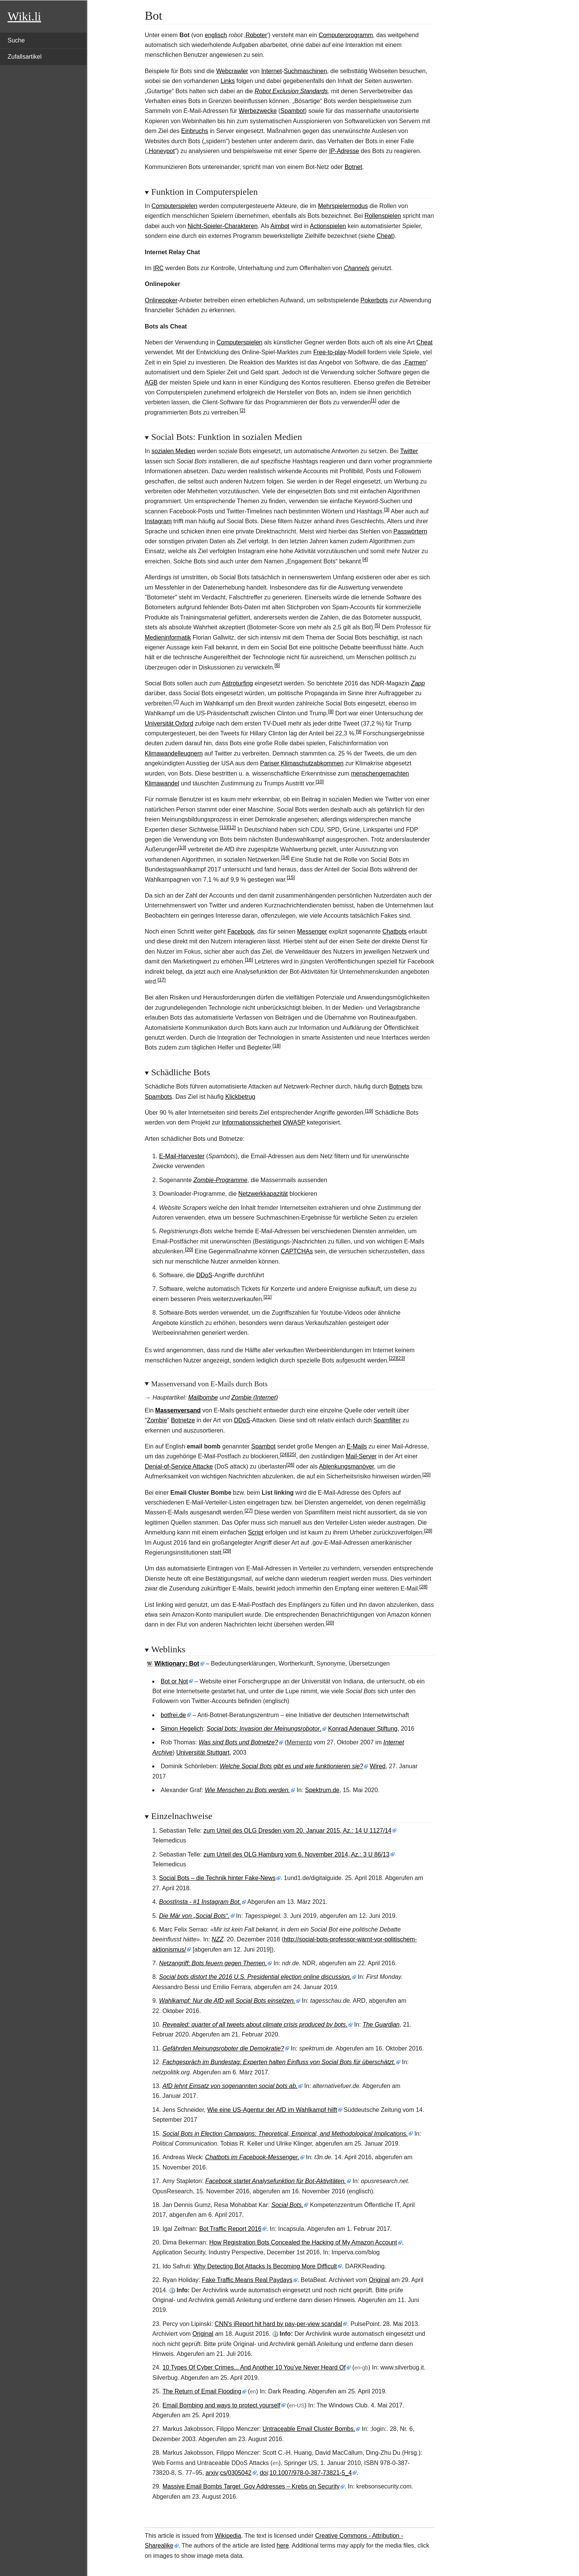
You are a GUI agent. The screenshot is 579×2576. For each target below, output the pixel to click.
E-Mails (357, 1446)
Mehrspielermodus (343, 206)
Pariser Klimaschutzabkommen (302, 763)
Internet (271, 71)
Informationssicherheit (252, 1122)
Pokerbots (374, 300)
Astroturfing (237, 683)
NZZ (218, 1939)
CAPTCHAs (297, 1251)
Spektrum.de (322, 1790)
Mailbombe (203, 1397)
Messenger (312, 931)
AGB (151, 382)
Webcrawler (232, 71)
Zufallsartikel (25, 56)
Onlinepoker (161, 300)
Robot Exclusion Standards (291, 91)
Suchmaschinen (305, 71)
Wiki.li (24, 16)
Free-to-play (329, 352)
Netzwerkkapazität (263, 1193)
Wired (378, 1766)
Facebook (240, 931)
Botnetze (183, 1420)
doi (264, 2473)
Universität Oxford (169, 723)
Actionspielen (328, 226)
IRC (158, 268)
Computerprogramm (346, 35)
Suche (16, 40)
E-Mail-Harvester (182, 1156)
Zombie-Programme (220, 1180)
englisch (216, 35)
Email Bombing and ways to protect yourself (221, 2405)
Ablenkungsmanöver (346, 1466)
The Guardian (381, 2024)
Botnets (399, 1086)
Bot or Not (174, 1681)
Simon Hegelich (182, 1728)
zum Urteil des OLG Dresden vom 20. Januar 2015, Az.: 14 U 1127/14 (297, 1830)
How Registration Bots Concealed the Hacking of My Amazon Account (303, 2242)
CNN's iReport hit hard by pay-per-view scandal (279, 2324)
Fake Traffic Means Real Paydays (247, 2280)
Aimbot (280, 226)
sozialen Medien (174, 451)
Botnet (353, 167)
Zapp (418, 683)
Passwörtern (410, 531)
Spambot (292, 111)
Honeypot (162, 151)
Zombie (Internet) (255, 1397)
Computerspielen (174, 206)
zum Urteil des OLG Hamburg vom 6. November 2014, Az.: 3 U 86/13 (296, 1854)
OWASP (294, 1122)
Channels (356, 268)
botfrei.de (173, 1715)
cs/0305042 (236, 2473)
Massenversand (178, 1410)
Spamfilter (387, 1420)
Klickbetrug (240, 1096)
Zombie (157, 1420)
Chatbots (394, 931)
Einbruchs (194, 131)
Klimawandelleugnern (174, 753)
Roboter (256, 35)
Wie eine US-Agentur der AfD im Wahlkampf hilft (272, 2110)
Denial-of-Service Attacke (179, 1466)
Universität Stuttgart (203, 1752)
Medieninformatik (168, 637)
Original (379, 2280)
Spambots (158, 1096)
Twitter (409, 451)
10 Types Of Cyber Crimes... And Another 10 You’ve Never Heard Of (254, 2367)
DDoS (204, 1275)
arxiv (212, 2473)
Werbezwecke (258, 111)
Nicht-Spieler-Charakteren (223, 226)
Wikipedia (228, 2535)
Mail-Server (361, 1456)
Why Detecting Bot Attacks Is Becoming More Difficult (265, 2266)
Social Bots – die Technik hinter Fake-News (217, 1878)
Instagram (158, 521)
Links (228, 81)
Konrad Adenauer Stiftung (362, 1728)
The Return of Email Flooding (202, 2391)
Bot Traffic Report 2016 (230, 2229)
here (283, 2545)
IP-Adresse (344, 151)
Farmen (415, 362)
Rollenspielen (383, 216)
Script (255, 1532)
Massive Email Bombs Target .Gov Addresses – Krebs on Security (251, 2486)
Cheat (385, 236)
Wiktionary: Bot (177, 1663)
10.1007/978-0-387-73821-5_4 (310, 2473)
